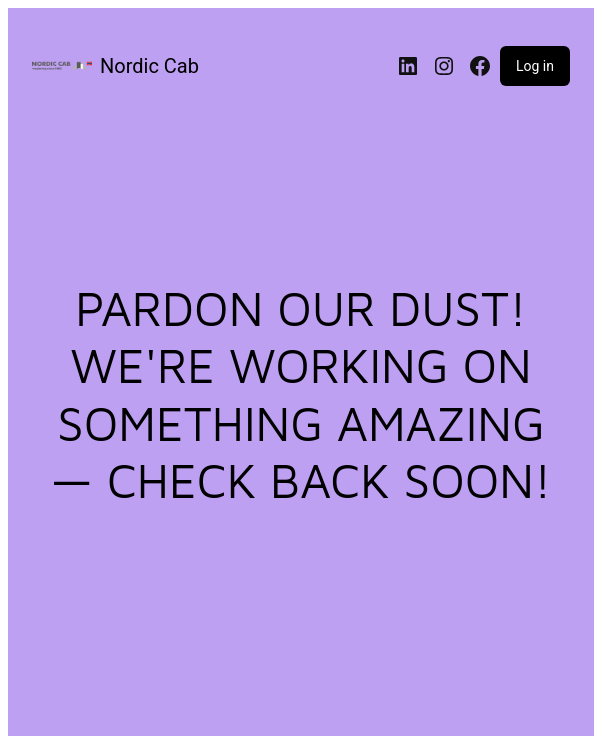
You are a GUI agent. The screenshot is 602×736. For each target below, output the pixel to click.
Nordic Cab (149, 66)
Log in (535, 66)
